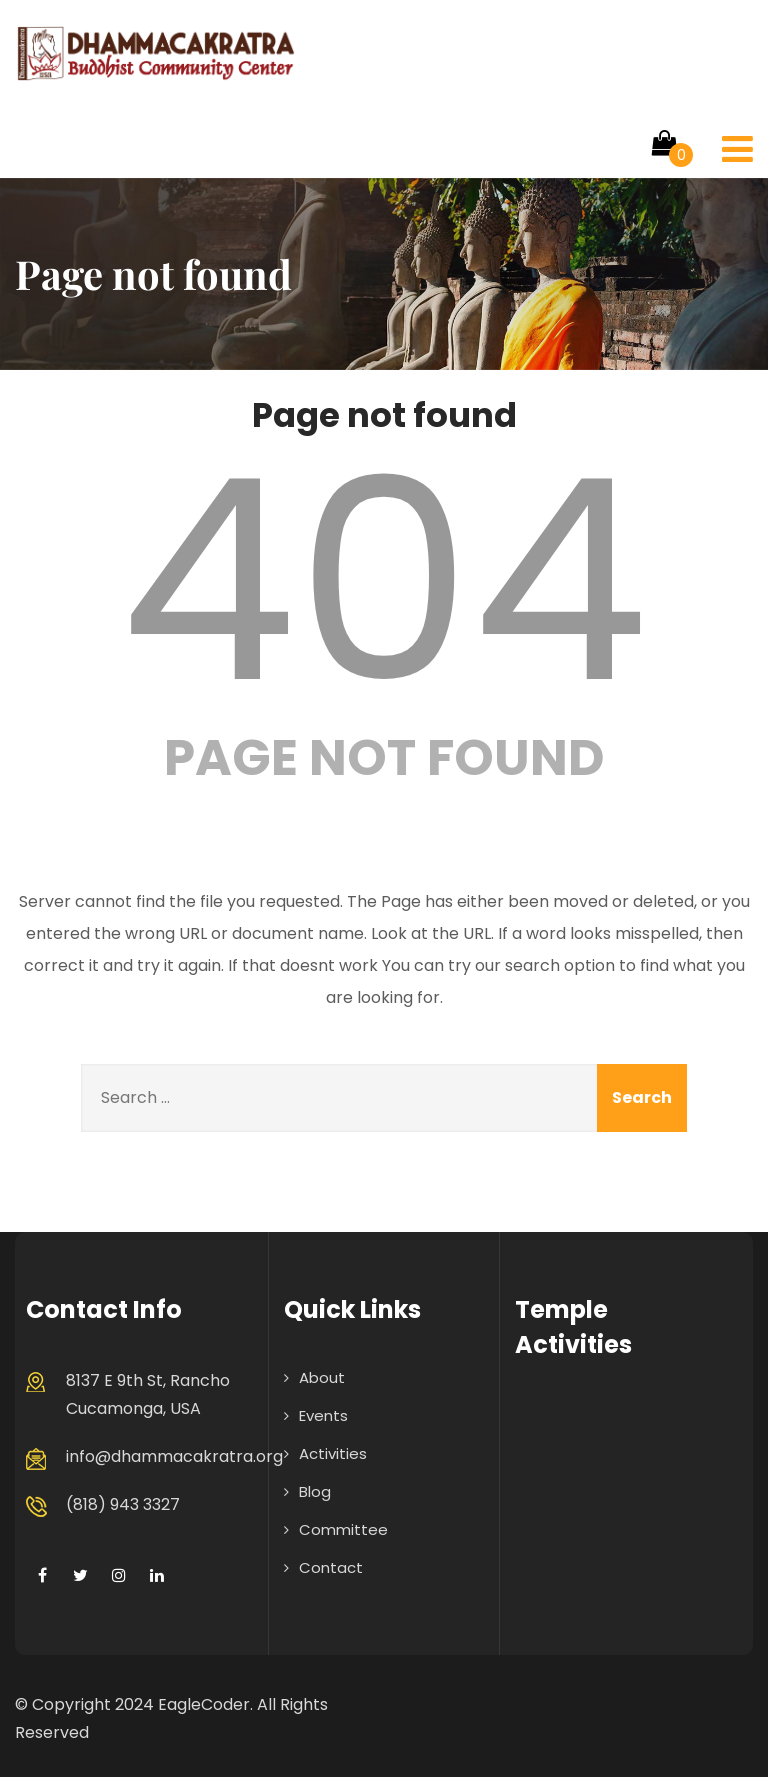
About (322, 1377)
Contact (331, 1567)
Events (323, 1415)
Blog (315, 1491)
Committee (343, 1529)
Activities (333, 1453)
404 (384, 581)
